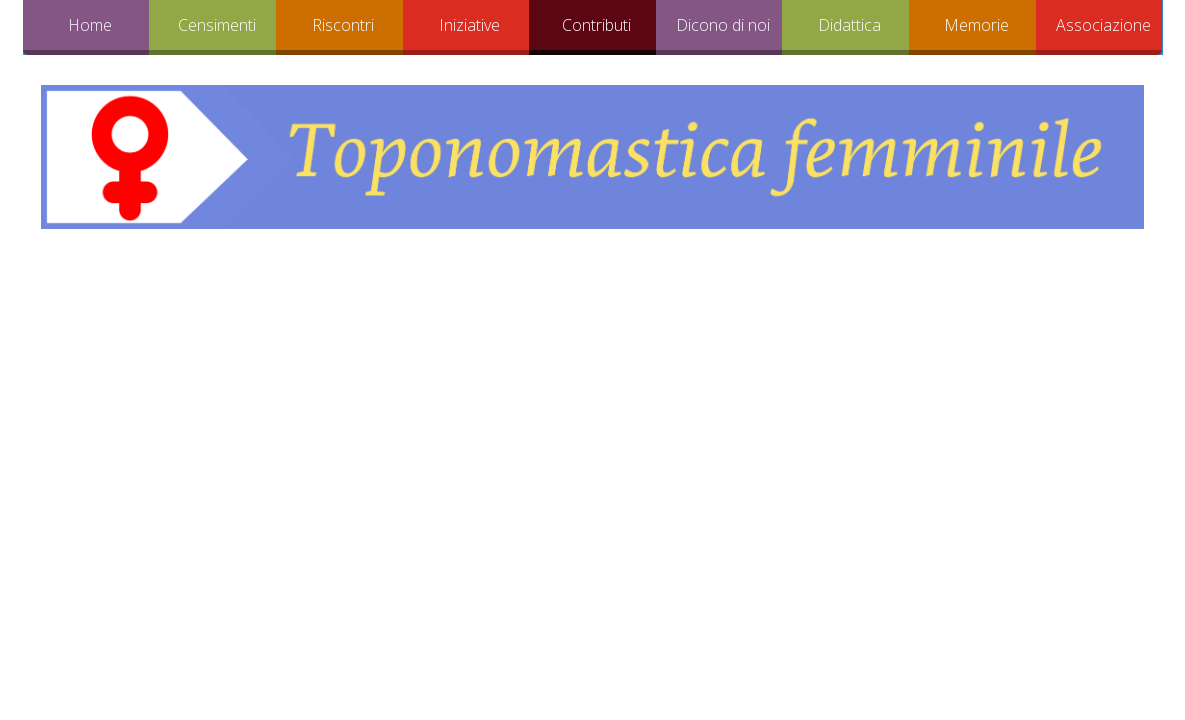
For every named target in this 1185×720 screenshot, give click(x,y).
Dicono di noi (723, 25)
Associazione (1103, 25)
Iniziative (469, 25)
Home (90, 25)
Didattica (849, 25)
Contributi (596, 25)
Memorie (976, 25)
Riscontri (343, 25)
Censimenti (217, 25)
